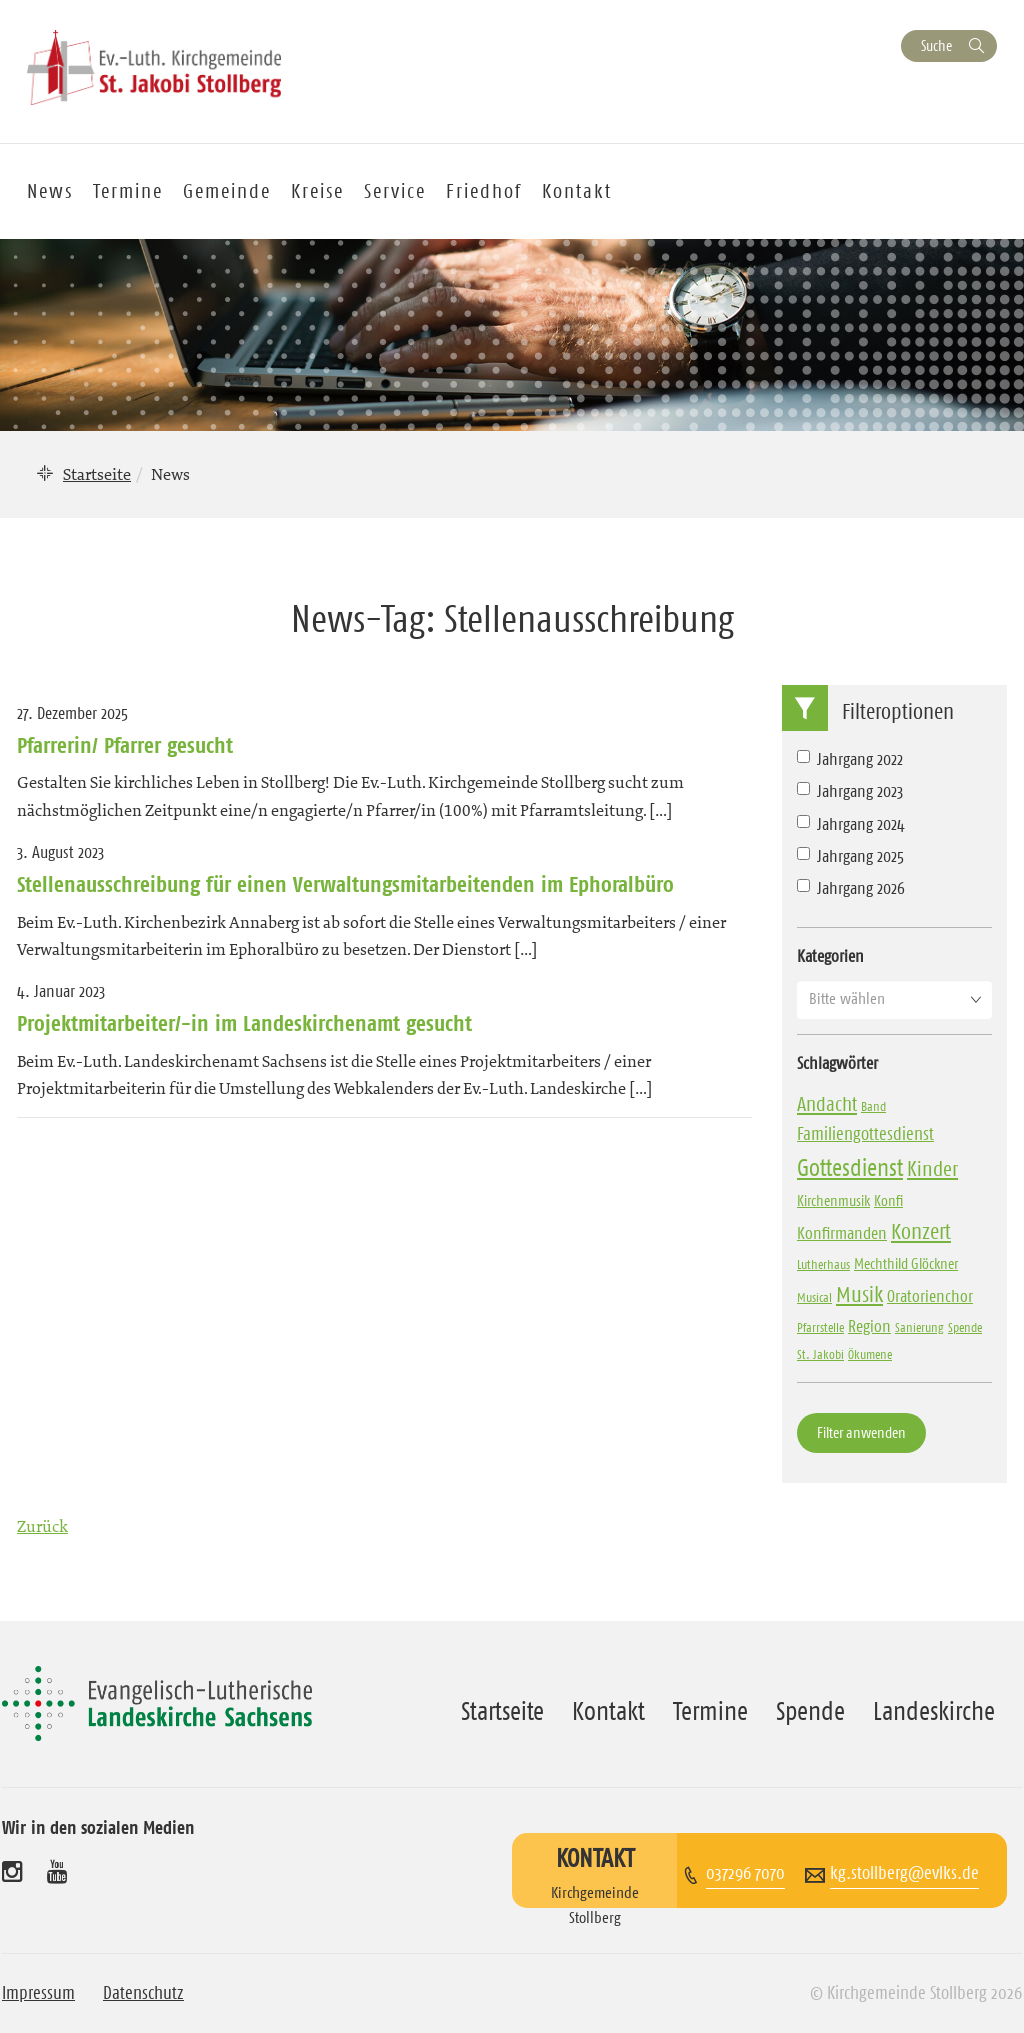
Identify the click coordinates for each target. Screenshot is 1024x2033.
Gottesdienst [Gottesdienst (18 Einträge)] (850, 1168)
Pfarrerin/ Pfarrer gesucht (125, 745)
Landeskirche (934, 1711)
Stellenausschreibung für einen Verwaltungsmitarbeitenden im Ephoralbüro (348, 884)
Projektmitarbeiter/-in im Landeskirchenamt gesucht (244, 1023)
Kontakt (577, 191)
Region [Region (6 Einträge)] (869, 1326)
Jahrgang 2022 (850, 759)
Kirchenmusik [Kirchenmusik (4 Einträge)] (833, 1200)
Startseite (97, 474)
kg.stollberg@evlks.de (904, 1873)
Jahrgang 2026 (851, 888)
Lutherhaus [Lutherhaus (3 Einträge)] (823, 1264)
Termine (128, 191)
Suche (936, 45)
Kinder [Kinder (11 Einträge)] (932, 1169)
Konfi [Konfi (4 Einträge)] (888, 1200)
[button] (894, 999)
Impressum (38, 1993)
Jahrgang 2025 (850, 856)
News (50, 191)
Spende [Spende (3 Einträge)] (965, 1327)
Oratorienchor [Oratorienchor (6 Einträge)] (930, 1296)
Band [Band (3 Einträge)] (873, 1106)
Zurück (42, 1526)
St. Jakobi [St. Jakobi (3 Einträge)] (820, 1354)
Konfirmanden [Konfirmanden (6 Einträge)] (842, 1233)
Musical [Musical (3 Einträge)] (814, 1297)
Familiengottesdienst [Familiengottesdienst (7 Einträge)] (865, 1134)
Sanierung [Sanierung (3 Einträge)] (919, 1327)
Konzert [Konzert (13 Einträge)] (921, 1231)
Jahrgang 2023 (850, 791)
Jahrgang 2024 (851, 824)
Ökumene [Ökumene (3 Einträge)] (870, 1354)
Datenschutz (143, 1993)
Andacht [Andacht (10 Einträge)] (827, 1104)
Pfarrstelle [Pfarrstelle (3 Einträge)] (820, 1327)
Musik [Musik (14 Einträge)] (859, 1294)
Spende (810, 1711)
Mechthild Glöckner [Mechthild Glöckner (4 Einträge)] (906, 1263)
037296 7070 (745, 1873)
